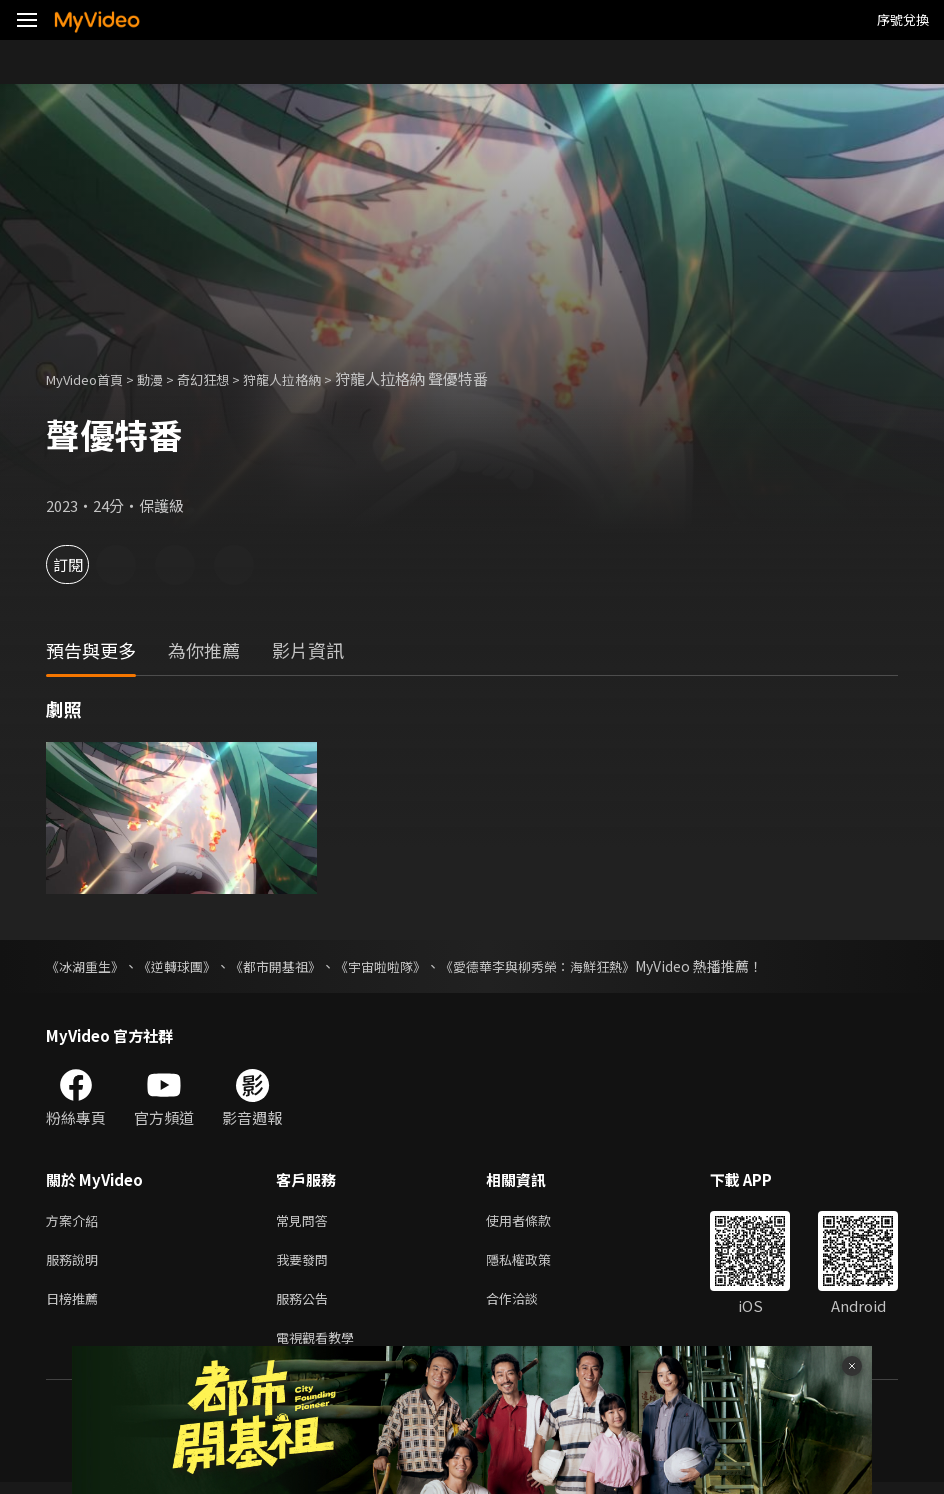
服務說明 (76, 1263)
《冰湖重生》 (88, 966)
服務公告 (306, 1305)
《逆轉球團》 (186, 966)
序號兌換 (903, 19)
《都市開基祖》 (291, 966)
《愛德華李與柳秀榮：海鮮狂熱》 (571, 966)
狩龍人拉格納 (314, 378)
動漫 (166, 378)
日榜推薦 (76, 1305)
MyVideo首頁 (91, 378)
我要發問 (306, 1263)
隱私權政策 (535, 1263)
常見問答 (306, 1221)
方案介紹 (76, 1221)
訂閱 (86, 564)
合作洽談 (528, 1305)
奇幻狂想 (225, 378)
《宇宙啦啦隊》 (403, 966)
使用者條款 (535, 1221)
